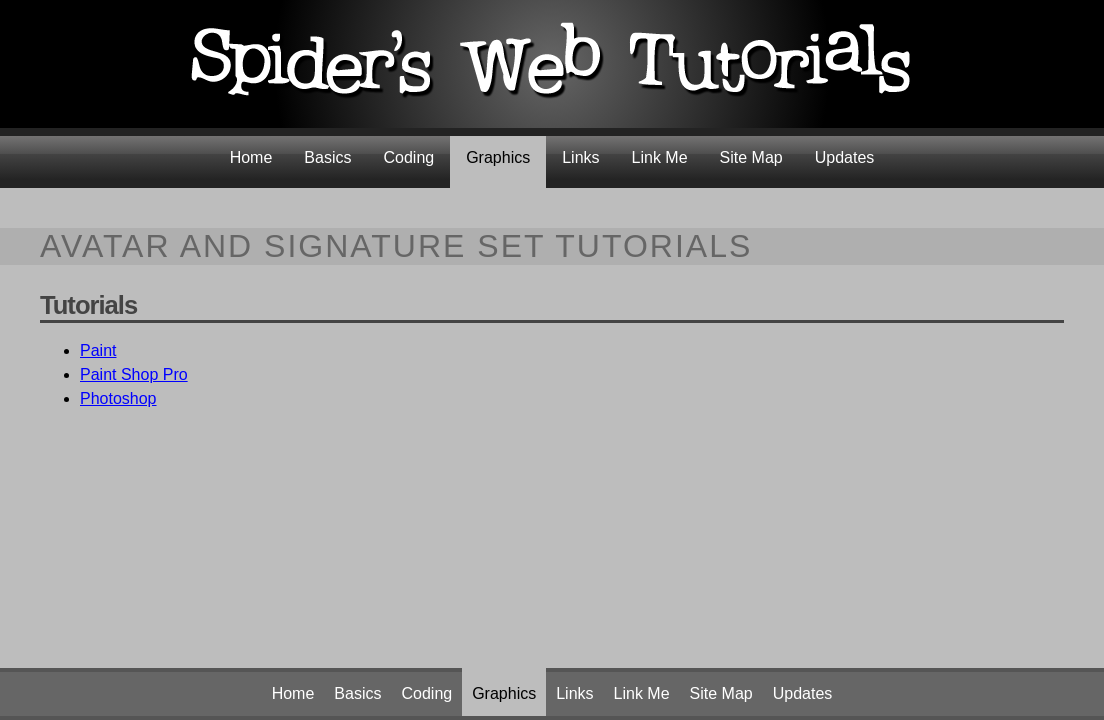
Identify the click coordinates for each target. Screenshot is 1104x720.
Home (251, 157)
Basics (327, 157)
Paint (98, 350)
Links (580, 157)
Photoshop (118, 398)
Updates (845, 157)
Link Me (660, 157)
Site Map (751, 157)
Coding (408, 157)
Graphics (498, 157)
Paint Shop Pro (134, 374)
